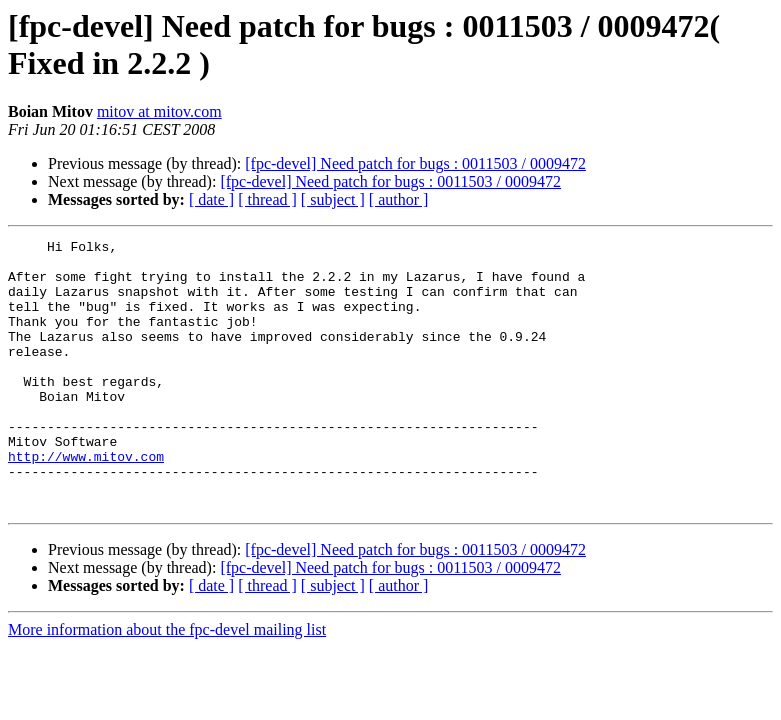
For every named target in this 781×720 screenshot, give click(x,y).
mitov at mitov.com (159, 111)
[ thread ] (267, 199)
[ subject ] (333, 199)
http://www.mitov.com (86, 501)
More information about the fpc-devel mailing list (167, 683)
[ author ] (399, 199)
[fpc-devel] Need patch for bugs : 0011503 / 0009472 (415, 163)
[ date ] (211, 199)
